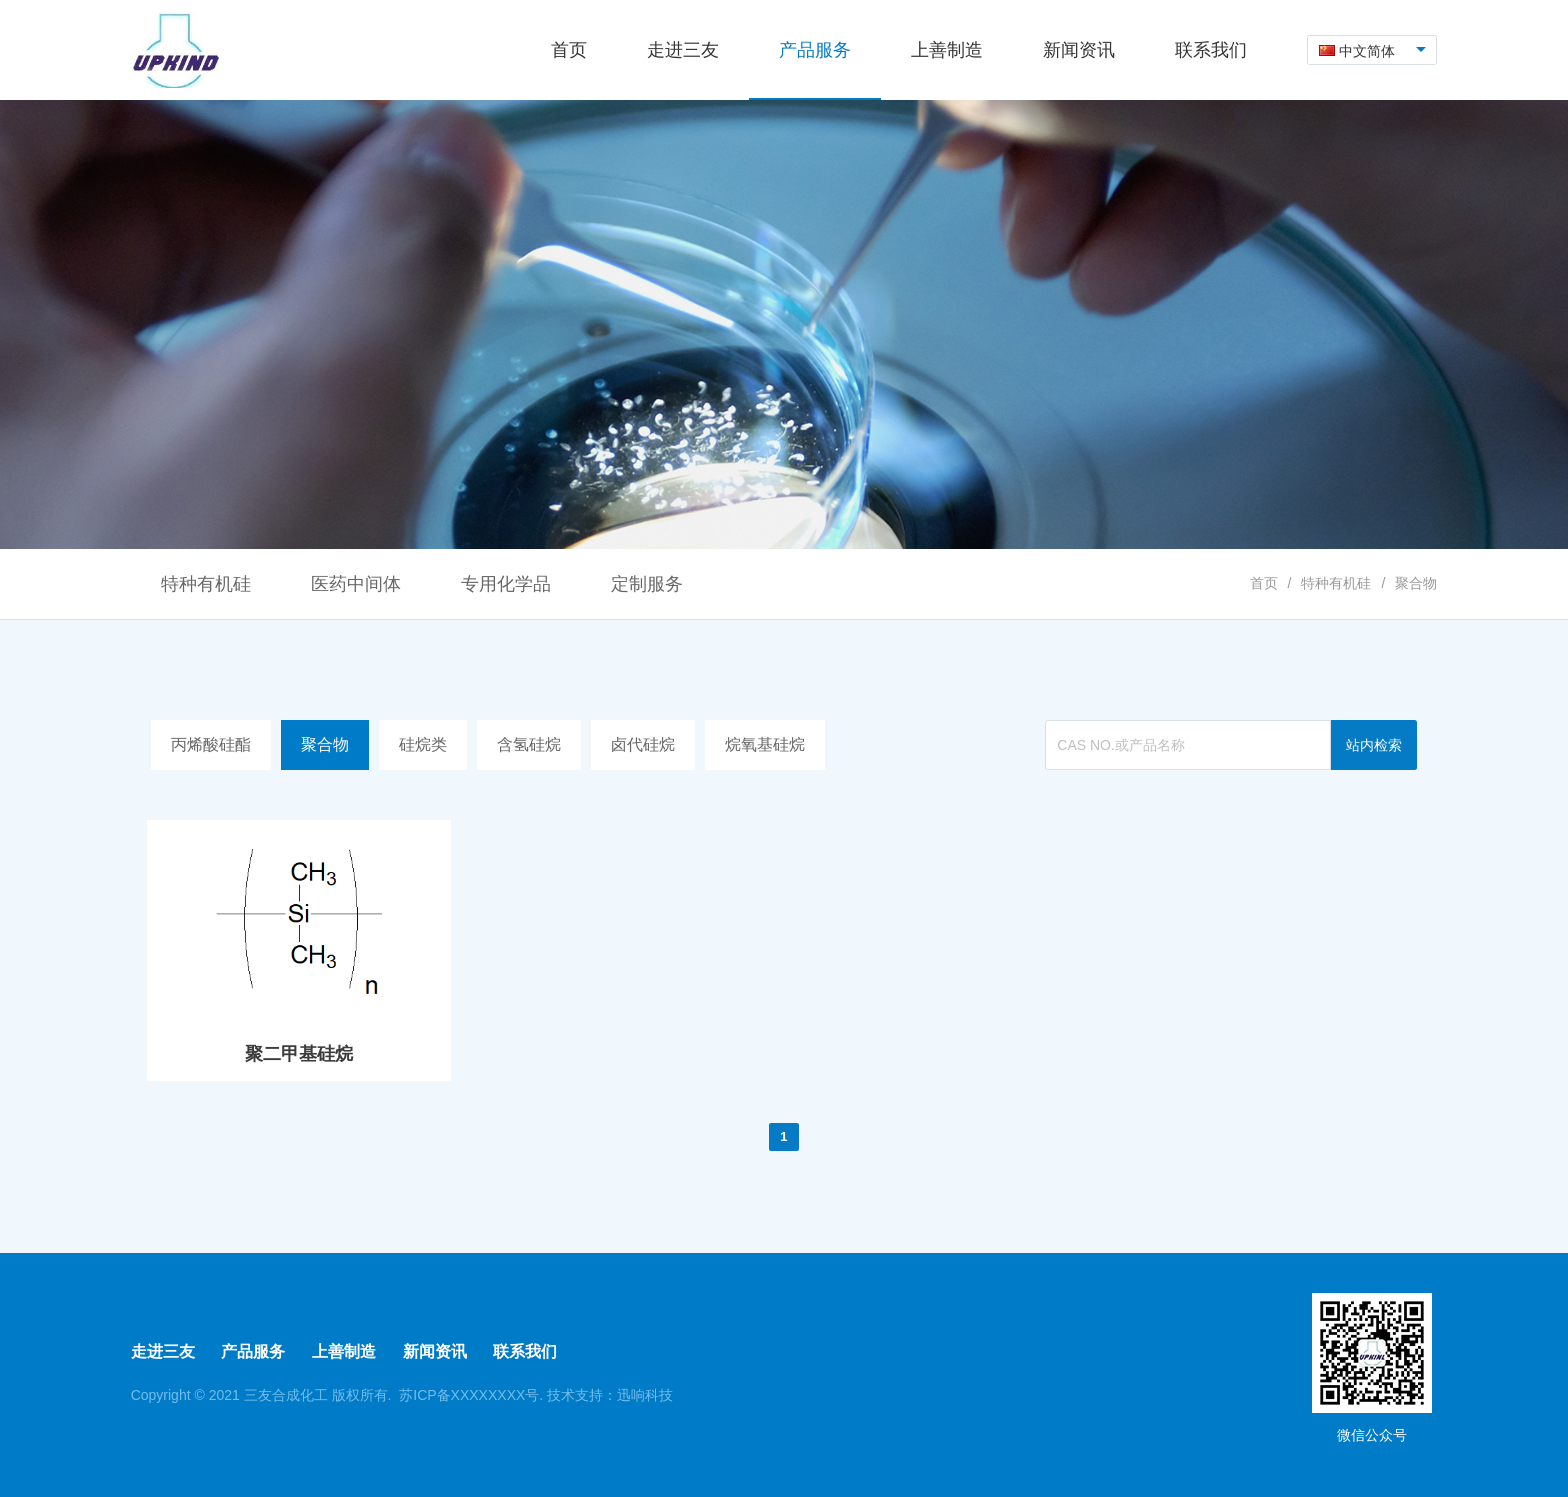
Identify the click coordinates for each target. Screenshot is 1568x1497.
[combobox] (1372, 50)
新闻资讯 (435, 1351)
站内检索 (1374, 745)
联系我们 (525, 1351)
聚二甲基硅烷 (299, 1054)
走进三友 (163, 1351)
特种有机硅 (1336, 583)
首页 (1264, 583)
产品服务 (253, 1351)
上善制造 (344, 1351)
